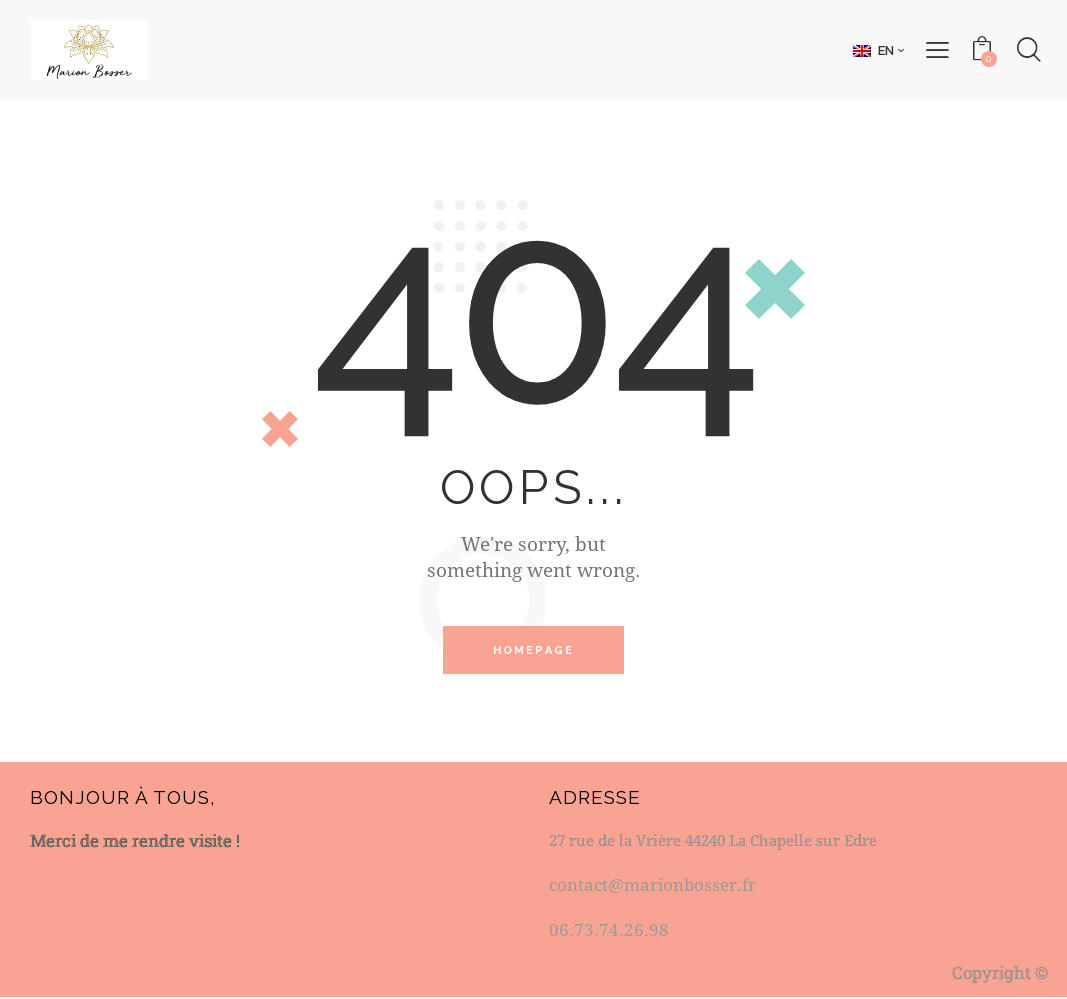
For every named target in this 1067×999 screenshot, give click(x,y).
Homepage (534, 650)
